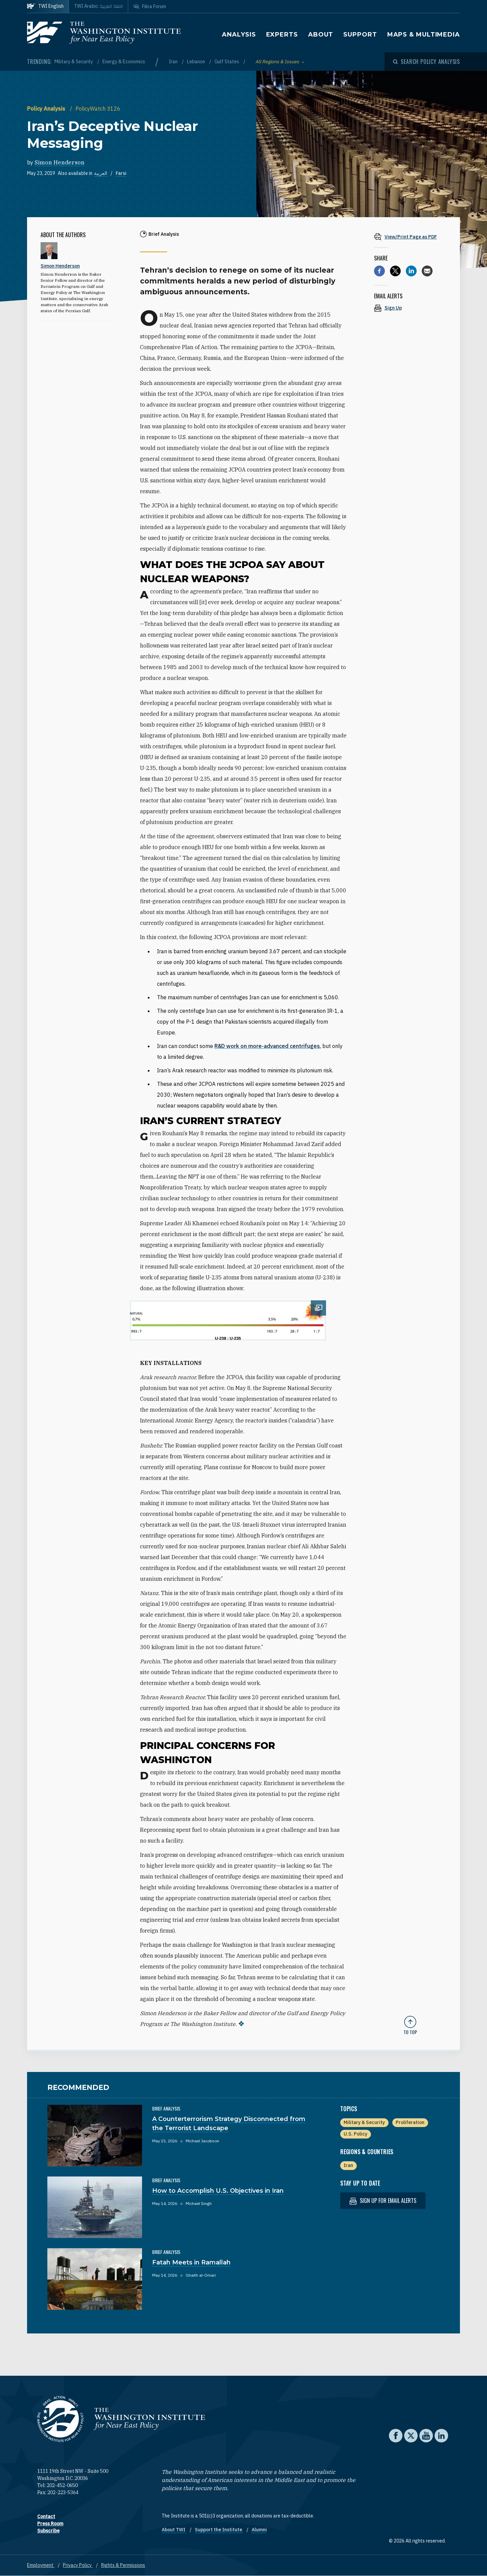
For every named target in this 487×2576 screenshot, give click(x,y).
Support (360, 34)
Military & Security (74, 62)
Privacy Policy (78, 2565)
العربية (100, 173)
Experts (282, 34)
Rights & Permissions (123, 2565)
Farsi (121, 173)
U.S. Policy (355, 2134)
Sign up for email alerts (382, 2200)
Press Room (50, 2524)
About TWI (174, 2530)
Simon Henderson (59, 162)
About (320, 34)
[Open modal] (426, 62)
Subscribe (48, 2531)
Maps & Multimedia (423, 34)
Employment (40, 2565)
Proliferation (410, 2122)
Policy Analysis (47, 108)
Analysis (239, 34)
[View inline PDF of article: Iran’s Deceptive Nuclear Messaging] (410, 236)
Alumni (259, 2530)
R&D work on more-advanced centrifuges (267, 1046)
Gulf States (227, 62)
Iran (174, 62)
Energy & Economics (123, 62)
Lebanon (196, 62)
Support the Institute (219, 2530)
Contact (46, 2516)
